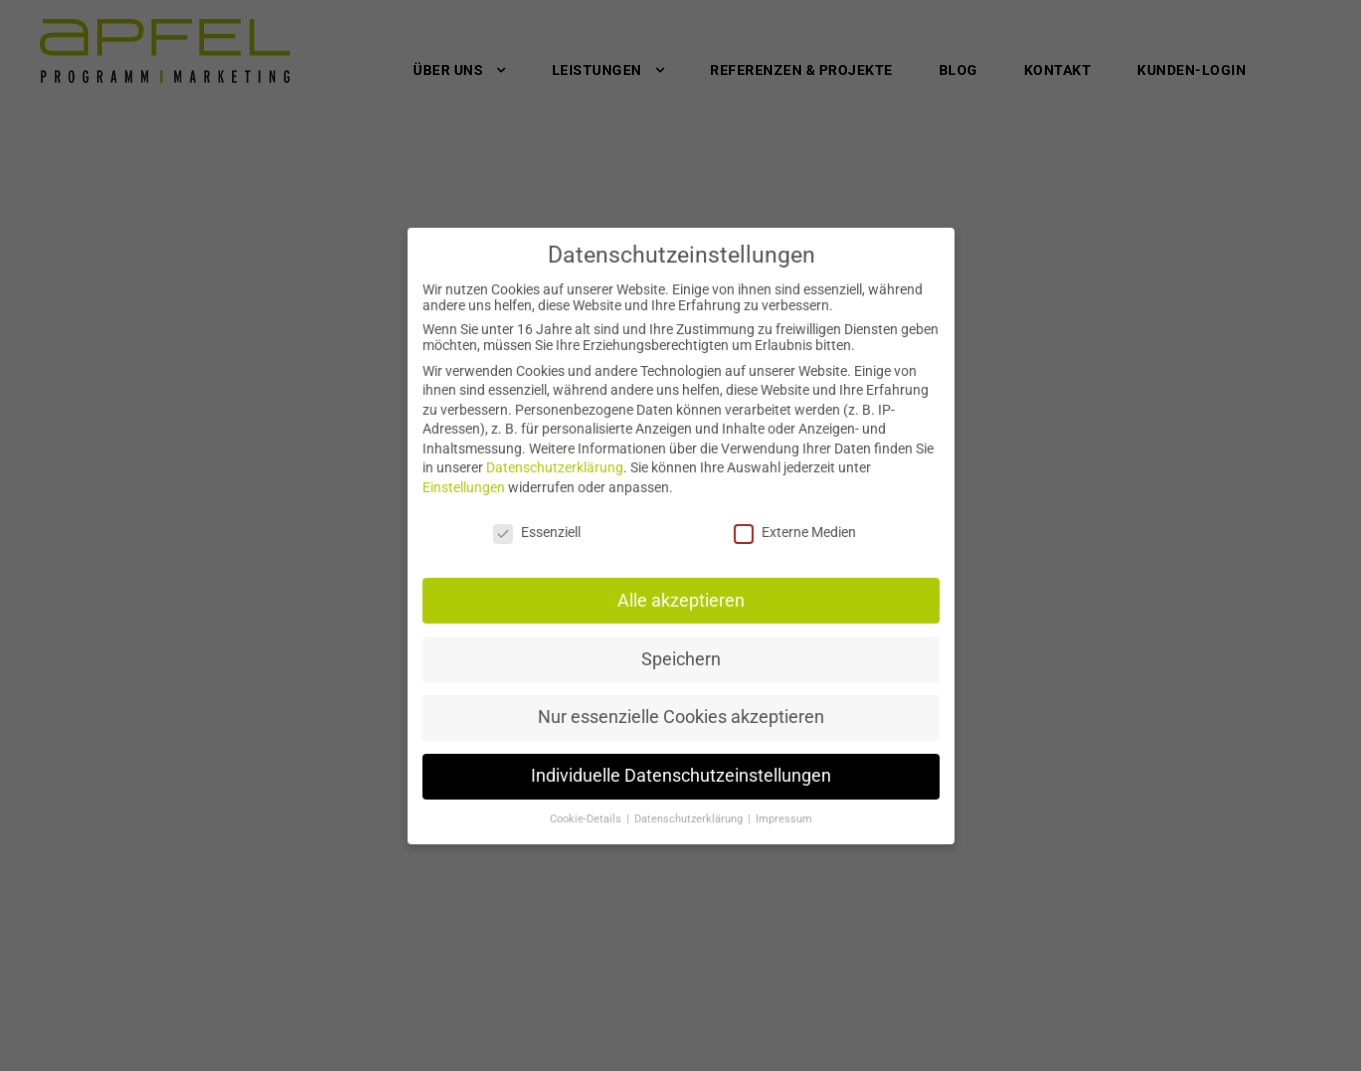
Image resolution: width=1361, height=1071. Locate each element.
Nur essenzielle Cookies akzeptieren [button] (680, 710)
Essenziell (541, 531)
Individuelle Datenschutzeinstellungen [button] (680, 766)
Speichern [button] (680, 653)
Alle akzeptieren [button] (680, 597)
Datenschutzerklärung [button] (688, 808)
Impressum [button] (779, 808)
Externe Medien (790, 531)
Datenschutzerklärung (559, 469)
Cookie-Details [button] (590, 808)
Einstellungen (471, 488)
